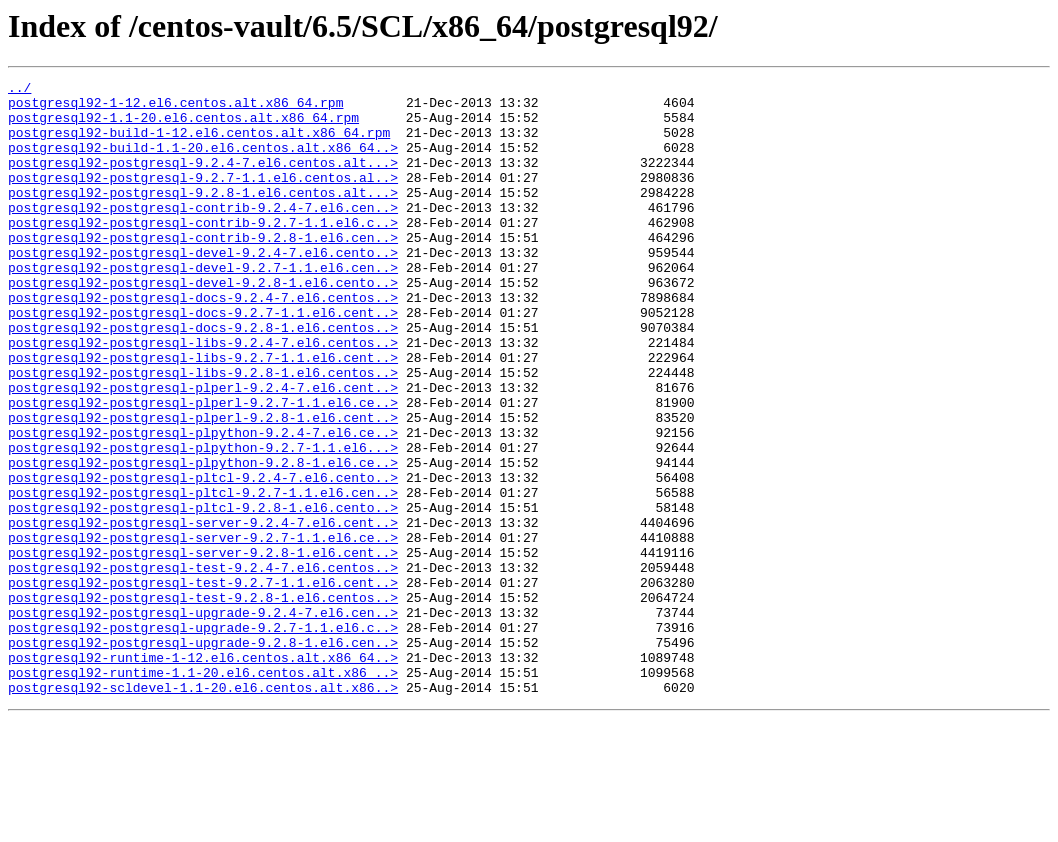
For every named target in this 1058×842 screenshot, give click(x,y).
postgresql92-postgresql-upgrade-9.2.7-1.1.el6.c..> (203, 738)
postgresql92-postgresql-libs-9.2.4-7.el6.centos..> (203, 396)
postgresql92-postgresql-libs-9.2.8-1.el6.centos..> (203, 432)
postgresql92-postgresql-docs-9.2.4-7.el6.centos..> (203, 342)
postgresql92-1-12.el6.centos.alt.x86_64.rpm (175, 108)
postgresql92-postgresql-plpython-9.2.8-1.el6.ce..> (203, 540)
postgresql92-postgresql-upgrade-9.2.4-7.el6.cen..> (203, 720)
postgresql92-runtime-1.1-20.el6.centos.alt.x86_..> (203, 792)
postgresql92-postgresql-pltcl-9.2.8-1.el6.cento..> (203, 594)
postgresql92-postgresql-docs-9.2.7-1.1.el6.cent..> (203, 360)
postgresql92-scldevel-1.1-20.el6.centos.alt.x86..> (203, 810)
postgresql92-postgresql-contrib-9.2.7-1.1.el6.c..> (203, 252)
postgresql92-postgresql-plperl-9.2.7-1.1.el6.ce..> (203, 468)
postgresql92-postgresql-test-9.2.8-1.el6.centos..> (203, 702)
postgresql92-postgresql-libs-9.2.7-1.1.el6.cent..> (203, 414)
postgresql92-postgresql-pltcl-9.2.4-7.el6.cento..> (203, 558)
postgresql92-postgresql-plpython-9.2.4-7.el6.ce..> (203, 504)
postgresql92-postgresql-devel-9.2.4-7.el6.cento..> (203, 288)
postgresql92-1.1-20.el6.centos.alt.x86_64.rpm (183, 126)
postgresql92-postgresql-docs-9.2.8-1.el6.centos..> (203, 378)
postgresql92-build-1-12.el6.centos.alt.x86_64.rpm (199, 144)
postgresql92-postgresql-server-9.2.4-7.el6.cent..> (203, 612)
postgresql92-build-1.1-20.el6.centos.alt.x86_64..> (203, 162)
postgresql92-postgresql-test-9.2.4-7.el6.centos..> (203, 666)
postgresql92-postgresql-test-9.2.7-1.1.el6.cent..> (203, 684)
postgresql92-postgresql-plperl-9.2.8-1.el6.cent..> (203, 486)
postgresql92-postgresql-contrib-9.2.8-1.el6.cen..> (203, 270)
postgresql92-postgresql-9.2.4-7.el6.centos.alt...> (203, 180)
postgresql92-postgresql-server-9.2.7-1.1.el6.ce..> (203, 630)
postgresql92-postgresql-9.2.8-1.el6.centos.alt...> (203, 216)
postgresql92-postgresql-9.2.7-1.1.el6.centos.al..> (203, 198)
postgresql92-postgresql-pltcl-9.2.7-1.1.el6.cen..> (203, 576)
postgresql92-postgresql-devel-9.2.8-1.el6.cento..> (203, 324)
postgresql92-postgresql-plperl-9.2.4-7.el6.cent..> (203, 450)
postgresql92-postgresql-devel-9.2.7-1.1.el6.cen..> (203, 306)
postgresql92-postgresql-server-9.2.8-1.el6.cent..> (203, 648)
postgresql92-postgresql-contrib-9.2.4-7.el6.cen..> (203, 234)
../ (19, 90)
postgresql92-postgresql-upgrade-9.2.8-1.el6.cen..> (203, 756)
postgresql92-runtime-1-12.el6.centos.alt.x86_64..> (203, 774)
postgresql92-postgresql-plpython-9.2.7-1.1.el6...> (203, 522)
